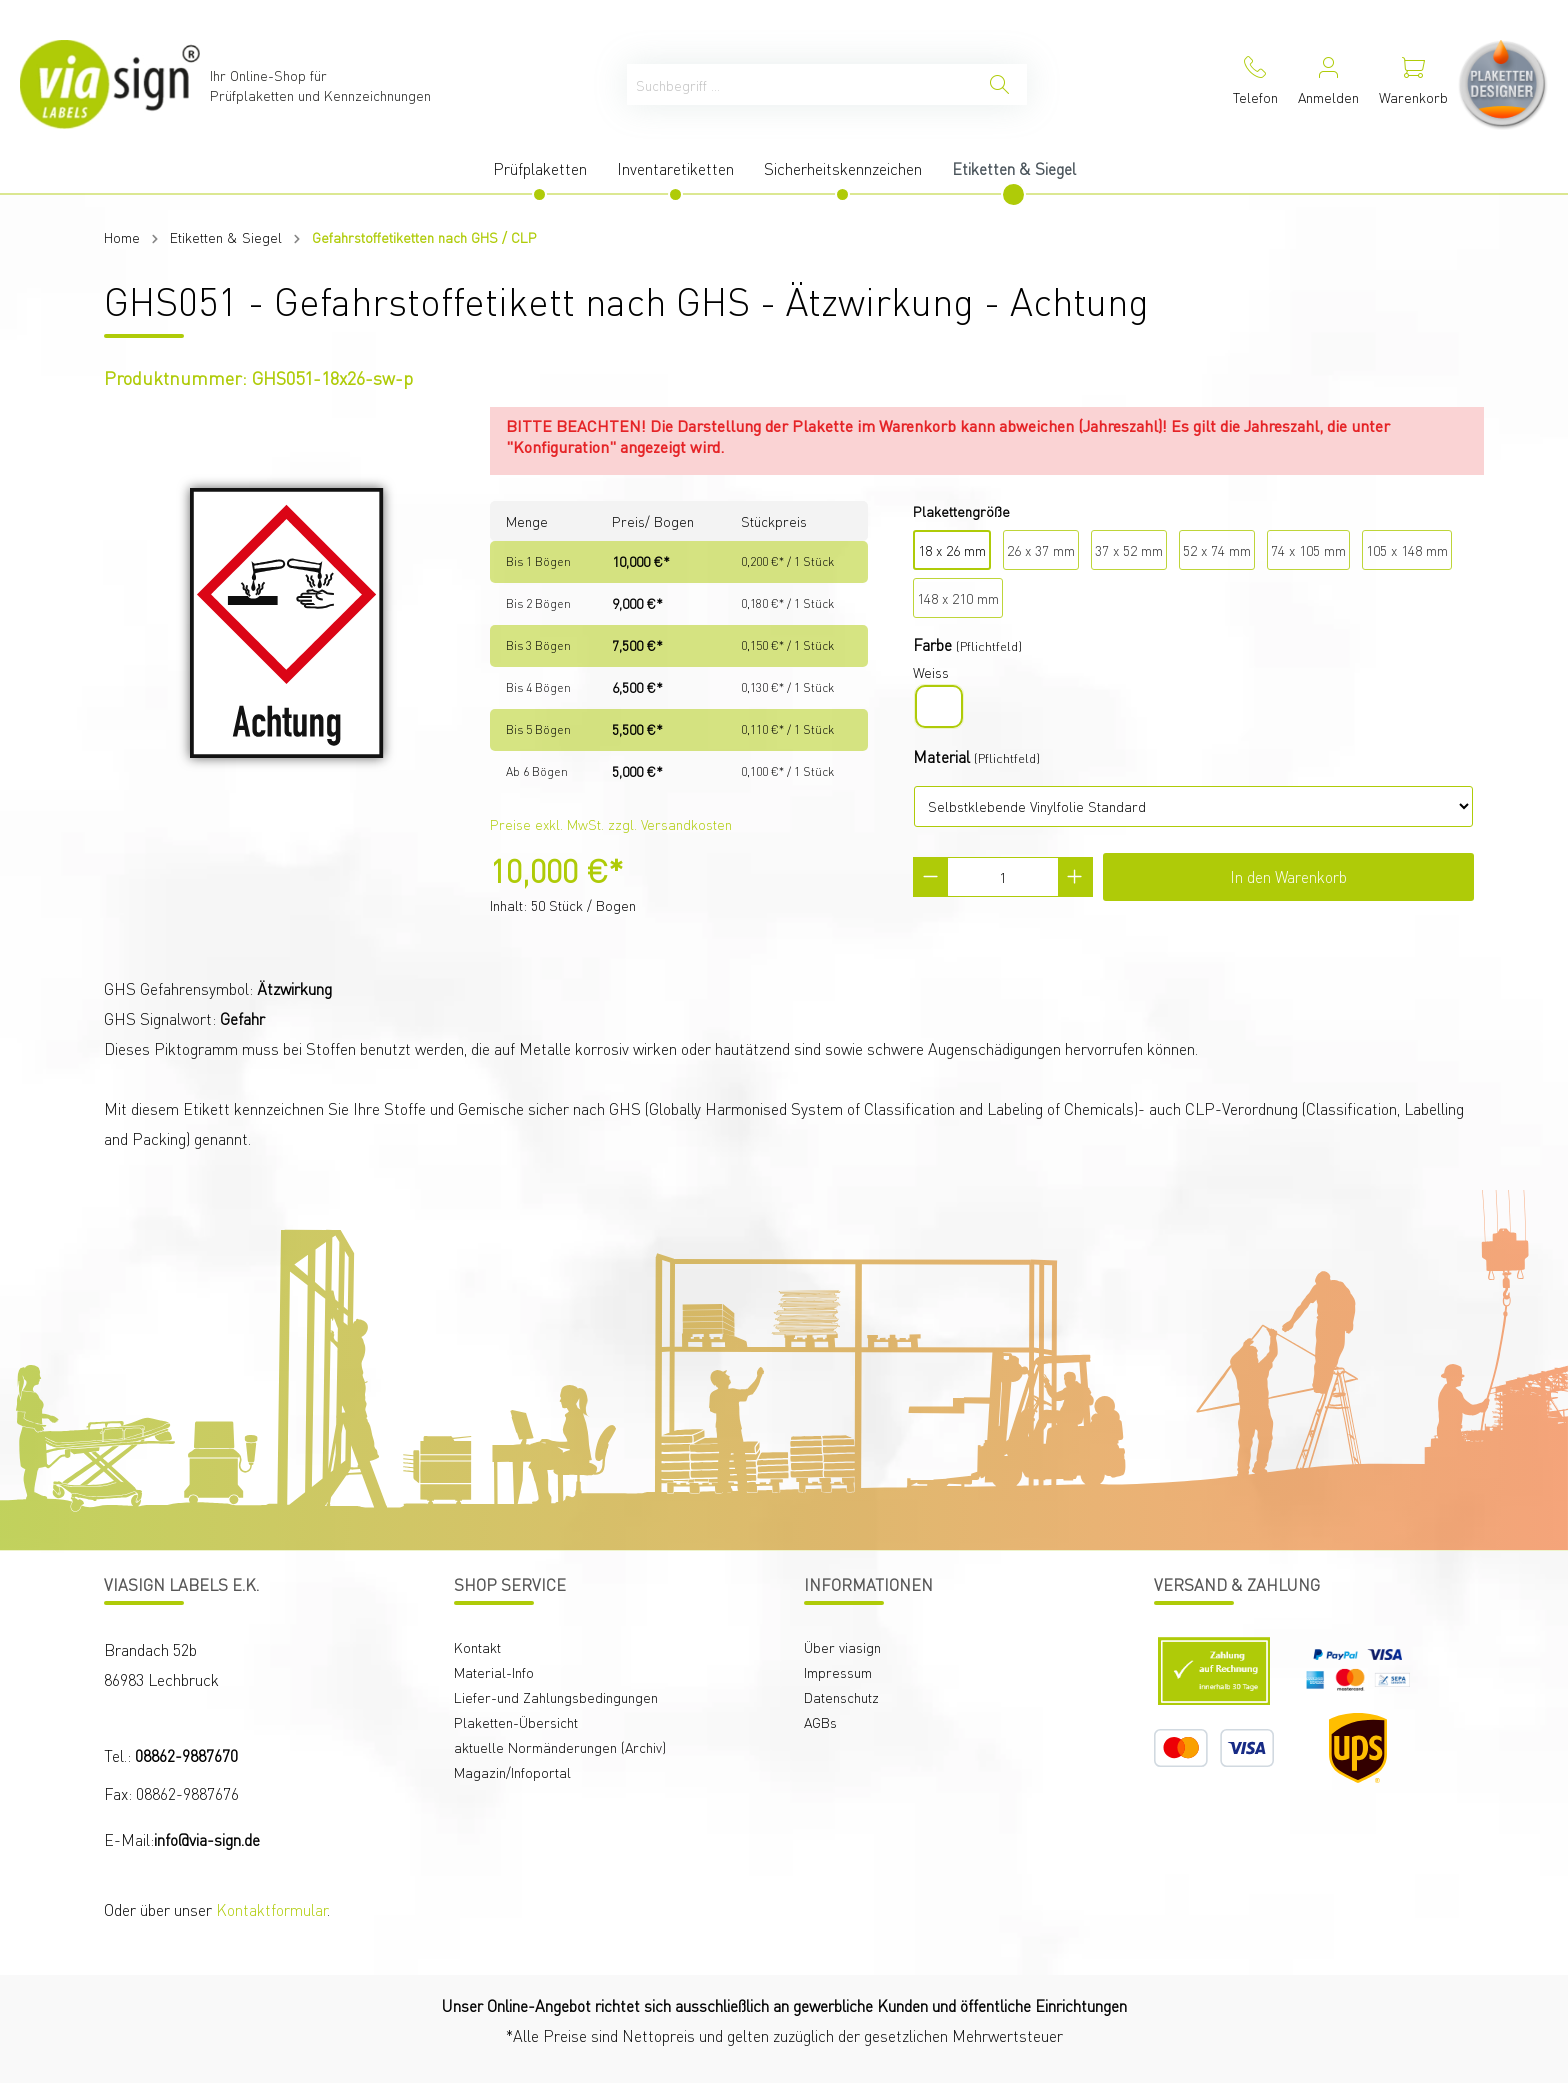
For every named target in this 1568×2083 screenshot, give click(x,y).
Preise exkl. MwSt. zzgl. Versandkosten (611, 824)
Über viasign (842, 1647)
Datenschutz (841, 1697)
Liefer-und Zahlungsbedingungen (556, 1697)
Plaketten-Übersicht (516, 1722)
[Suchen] (999, 84)
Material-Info (494, 1672)
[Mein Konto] (1328, 84)
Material (941, 756)
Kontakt (477, 1647)
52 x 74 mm (1217, 550)
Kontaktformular (271, 1909)
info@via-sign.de (207, 1839)
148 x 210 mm (958, 598)
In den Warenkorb (1288, 876)
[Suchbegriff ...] (800, 84)
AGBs (820, 1722)
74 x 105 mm (1308, 550)
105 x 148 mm (1407, 550)
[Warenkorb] (1413, 84)
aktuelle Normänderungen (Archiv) (560, 1747)
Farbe (932, 644)
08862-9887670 (186, 1755)
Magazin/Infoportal (512, 1772)
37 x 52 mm (1129, 550)
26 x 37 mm (1041, 550)
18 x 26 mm (952, 550)
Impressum (838, 1672)
